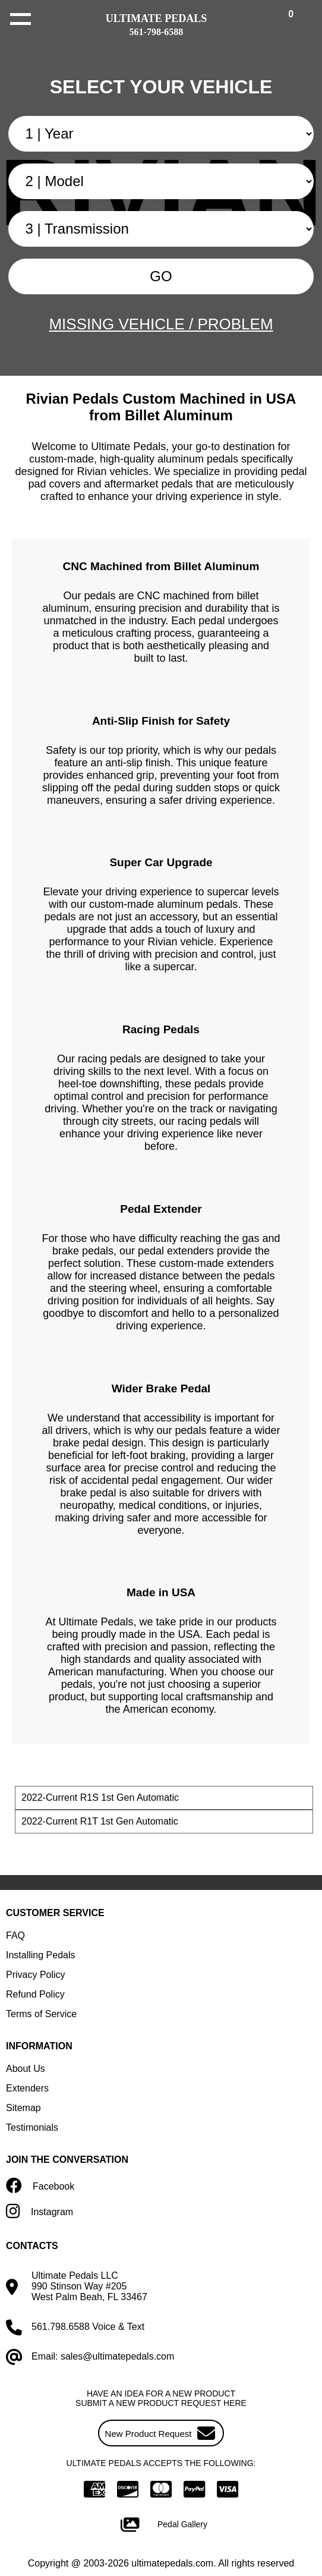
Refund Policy (35, 1994)
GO (161, 276)
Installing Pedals (40, 1955)
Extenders (27, 2088)
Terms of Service (41, 2014)
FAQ (15, 1935)
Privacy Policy (35, 1975)
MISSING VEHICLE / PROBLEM (161, 324)
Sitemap (23, 2108)
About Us (25, 2069)
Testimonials (32, 2127)
